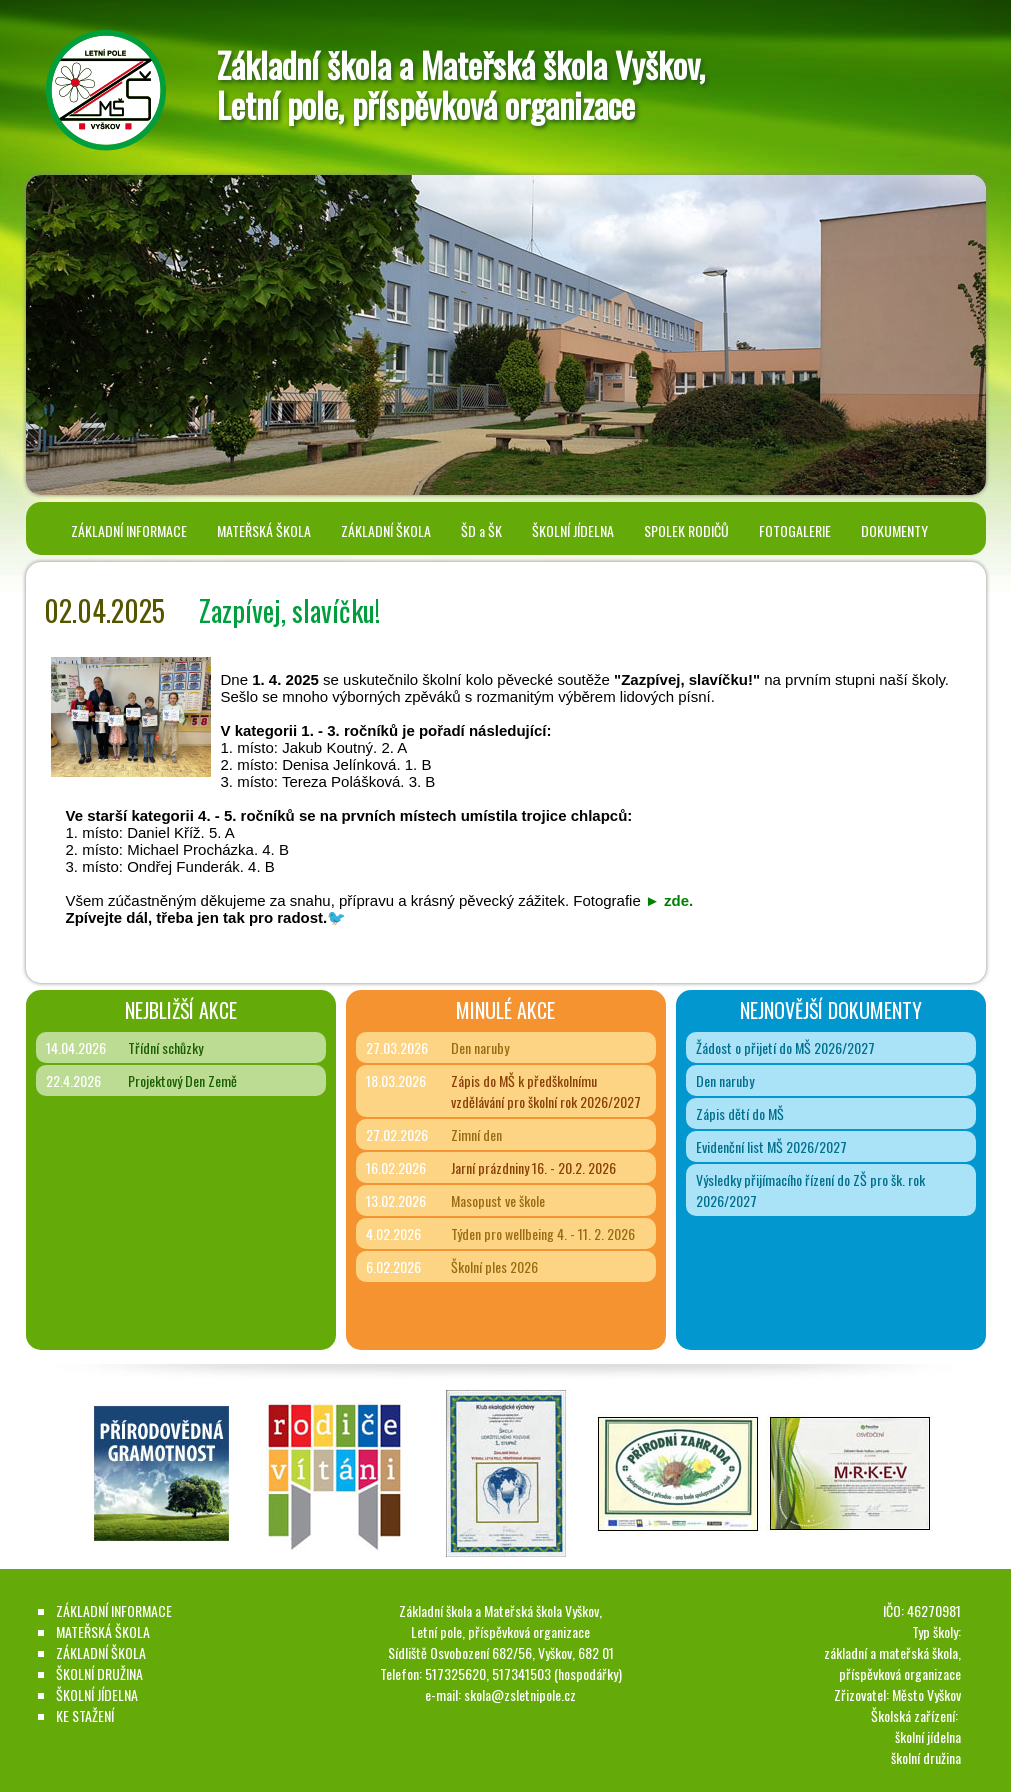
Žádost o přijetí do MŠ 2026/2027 (785, 1047)
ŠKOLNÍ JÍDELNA (573, 530)
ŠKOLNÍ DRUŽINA (99, 1673)
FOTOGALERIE (795, 530)
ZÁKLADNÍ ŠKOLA (386, 530)
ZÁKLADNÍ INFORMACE (129, 530)
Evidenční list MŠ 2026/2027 (771, 1146)
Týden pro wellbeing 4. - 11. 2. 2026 (543, 1233)
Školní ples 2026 (494, 1266)
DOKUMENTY (894, 530)
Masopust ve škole (498, 1200)
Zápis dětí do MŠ (740, 1113)
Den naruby (480, 1047)
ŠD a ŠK (481, 530)
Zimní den (476, 1134)
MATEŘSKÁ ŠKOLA (264, 530)
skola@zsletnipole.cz (520, 1694)
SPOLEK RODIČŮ (686, 530)
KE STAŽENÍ (85, 1715)
